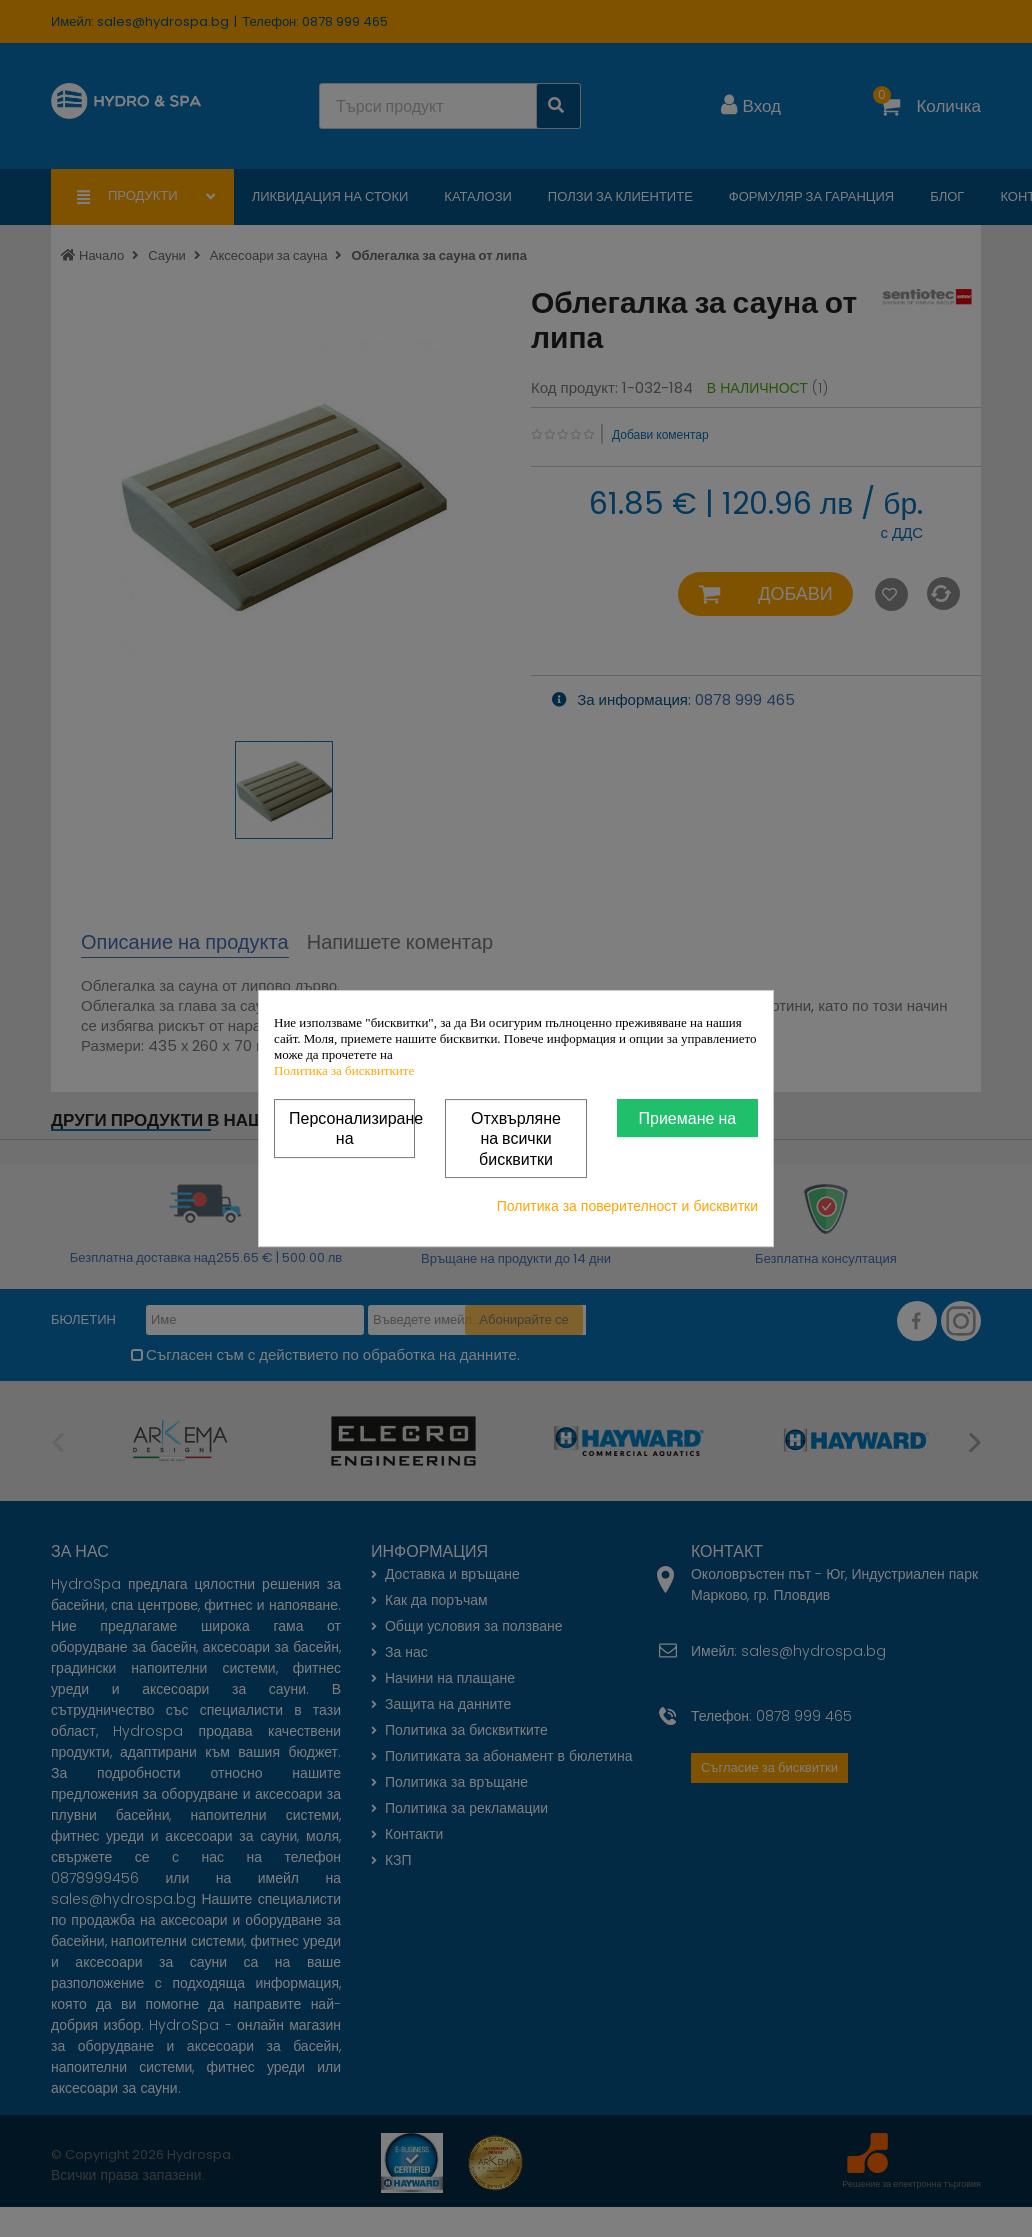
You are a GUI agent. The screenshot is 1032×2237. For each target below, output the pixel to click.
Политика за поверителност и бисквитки (627, 1206)
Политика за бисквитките (344, 1070)
